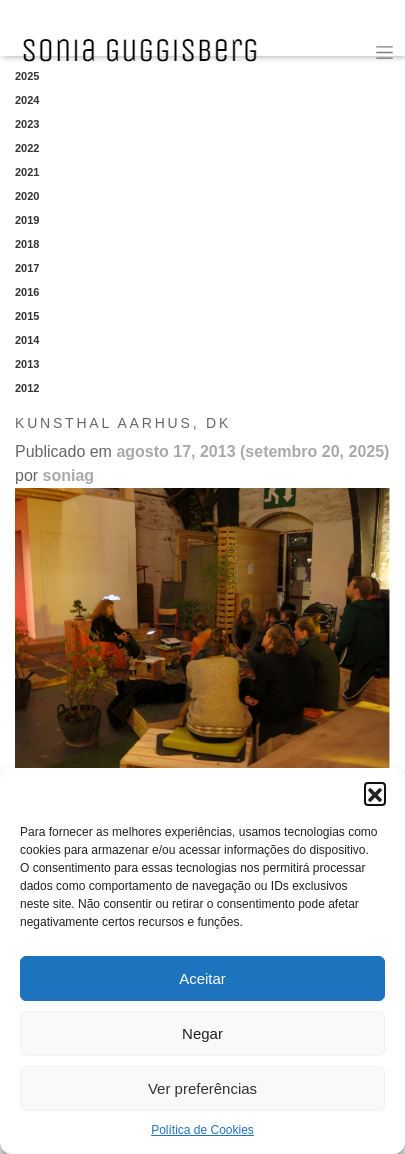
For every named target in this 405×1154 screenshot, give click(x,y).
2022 (27, 148)
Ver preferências (202, 1088)
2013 (27, 364)
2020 (27, 196)
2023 (27, 124)
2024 (27, 100)
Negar (202, 1033)
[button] (375, 793)
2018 (27, 244)
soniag (69, 475)
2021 (27, 172)
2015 (27, 316)
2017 (27, 268)
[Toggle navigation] (384, 52)
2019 (27, 220)
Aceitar (202, 978)
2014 (27, 340)
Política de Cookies (202, 1130)
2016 (27, 292)
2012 (27, 388)
